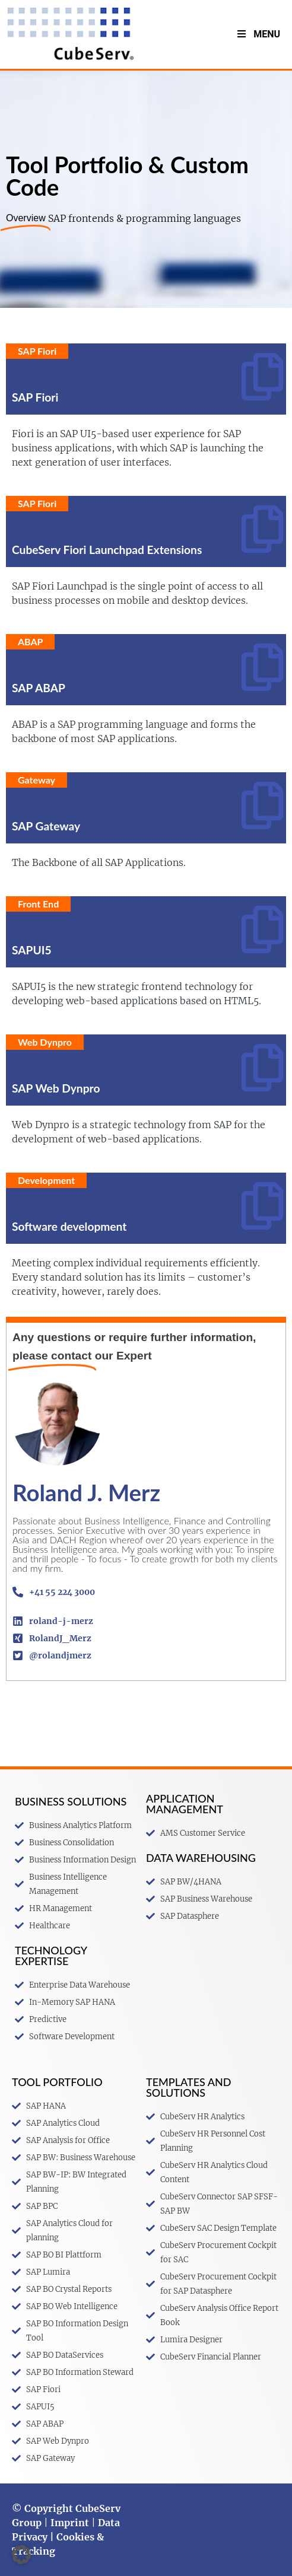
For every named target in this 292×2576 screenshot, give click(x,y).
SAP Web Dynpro (56, 1088)
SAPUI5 (32, 950)
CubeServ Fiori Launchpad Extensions (107, 549)
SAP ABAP (38, 688)
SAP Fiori (35, 397)
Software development (69, 1226)
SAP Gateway (46, 826)
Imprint (69, 2523)
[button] (21, 2554)
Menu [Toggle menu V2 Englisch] (258, 34)
